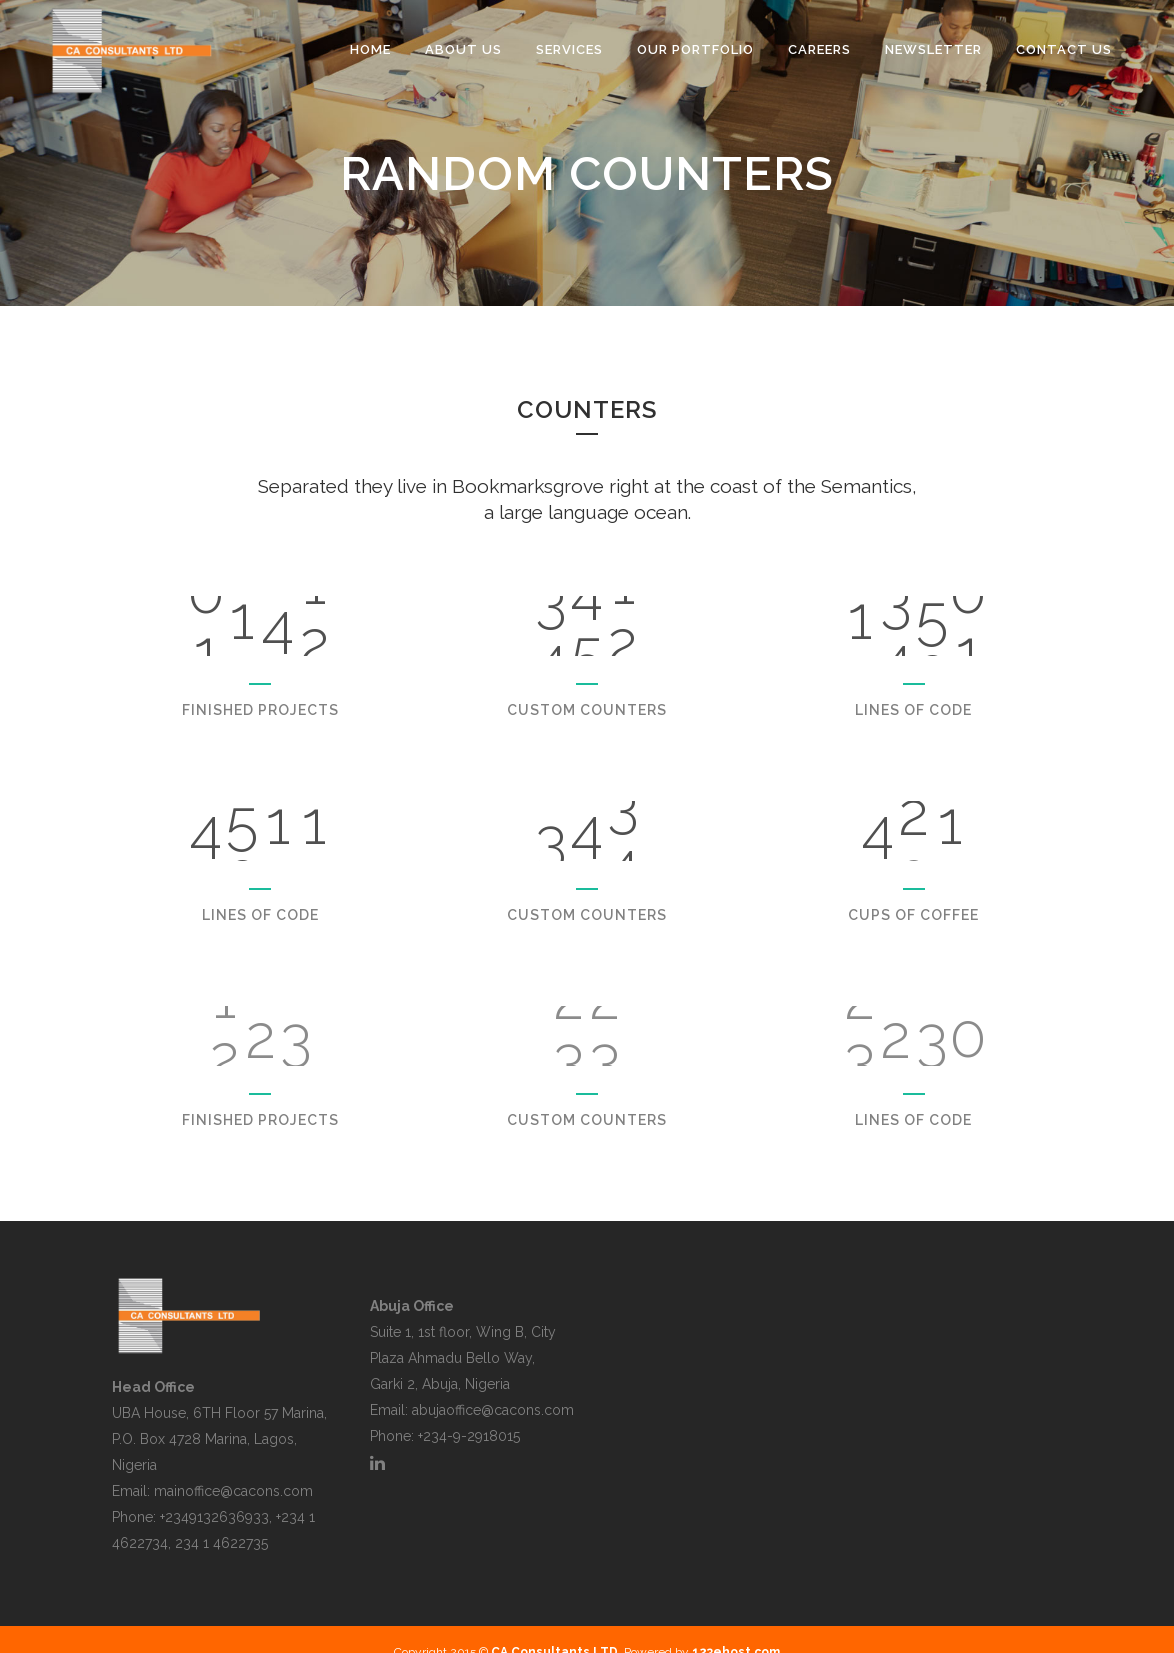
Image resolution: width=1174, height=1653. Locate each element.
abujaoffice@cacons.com (493, 1410)
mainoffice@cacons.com (233, 1491)
